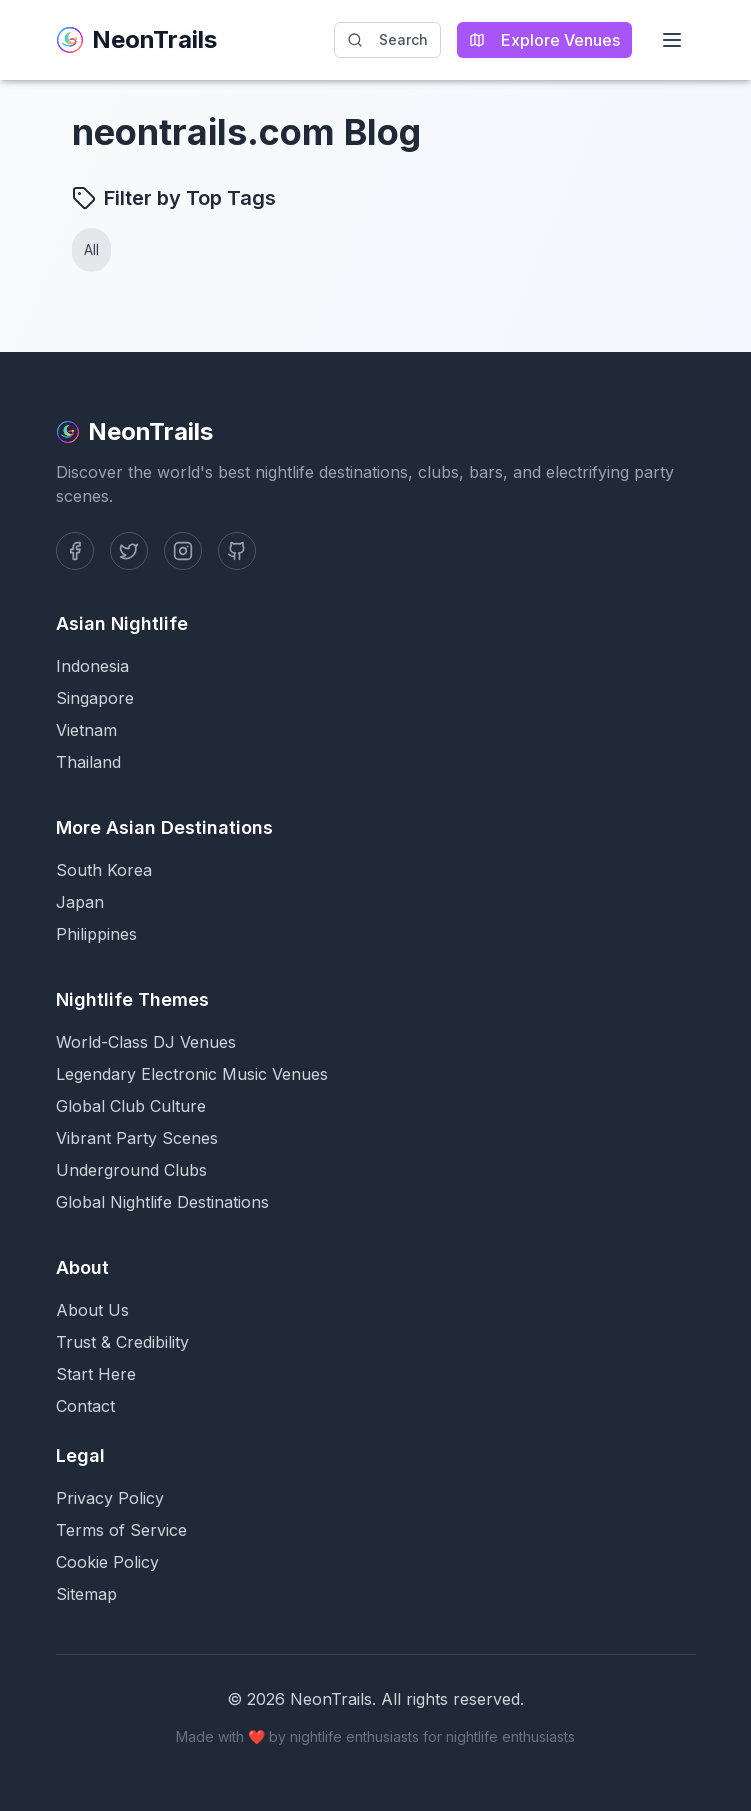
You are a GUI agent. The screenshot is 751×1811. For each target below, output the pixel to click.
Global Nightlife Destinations (162, 1202)
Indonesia (92, 666)
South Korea (104, 870)
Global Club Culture (131, 1106)
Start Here (96, 1374)
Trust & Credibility (122, 1342)
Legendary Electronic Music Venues (192, 1074)
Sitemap (86, 1594)
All (91, 249)
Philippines (96, 934)
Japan (80, 902)
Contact (85, 1406)
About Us (92, 1310)
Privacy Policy (110, 1498)
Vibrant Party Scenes (137, 1138)
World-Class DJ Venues (146, 1042)
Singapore (95, 698)
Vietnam (86, 730)
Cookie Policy (107, 1562)
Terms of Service (121, 1530)
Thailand (88, 762)
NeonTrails (136, 39)
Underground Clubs (131, 1170)
